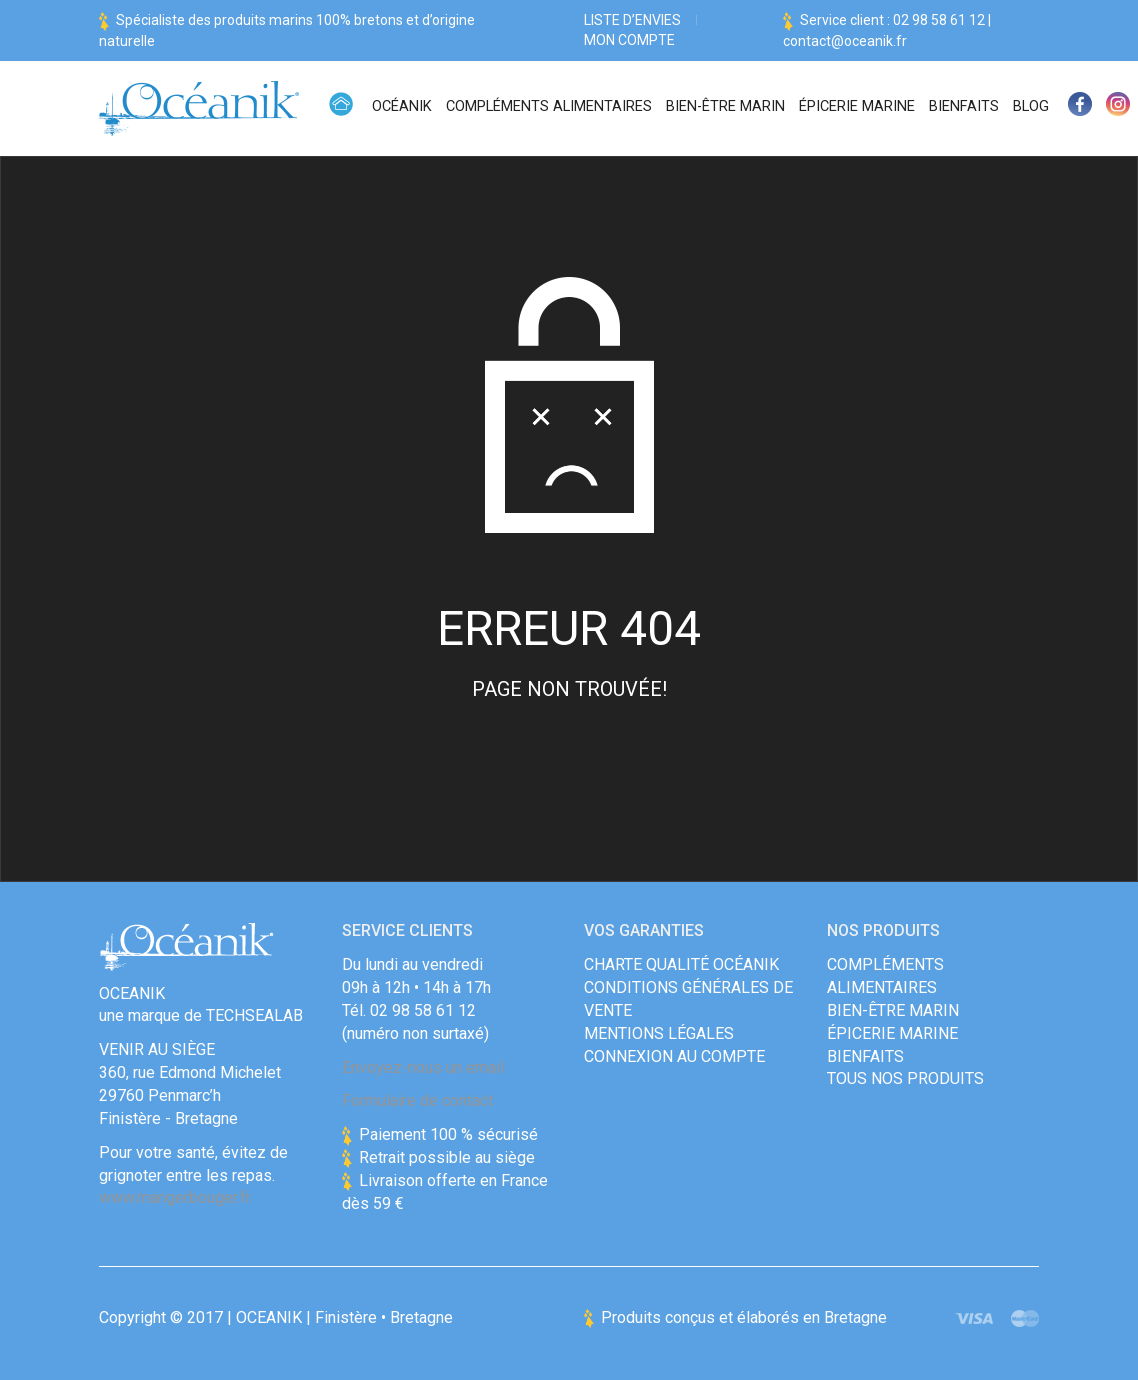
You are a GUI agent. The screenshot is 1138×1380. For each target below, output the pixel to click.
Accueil (341, 108)
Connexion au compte (674, 1056)
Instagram (1118, 108)
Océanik (402, 106)
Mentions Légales (659, 1033)
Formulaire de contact (417, 1100)
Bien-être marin (725, 106)
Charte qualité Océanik (681, 964)
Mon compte (629, 40)
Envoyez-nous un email (423, 1067)
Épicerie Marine (857, 106)
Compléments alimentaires (549, 106)
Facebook (1080, 108)
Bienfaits (964, 106)
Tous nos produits (905, 1078)
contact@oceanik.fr (845, 41)
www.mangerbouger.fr (175, 1197)
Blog (1031, 106)
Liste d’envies (632, 20)
